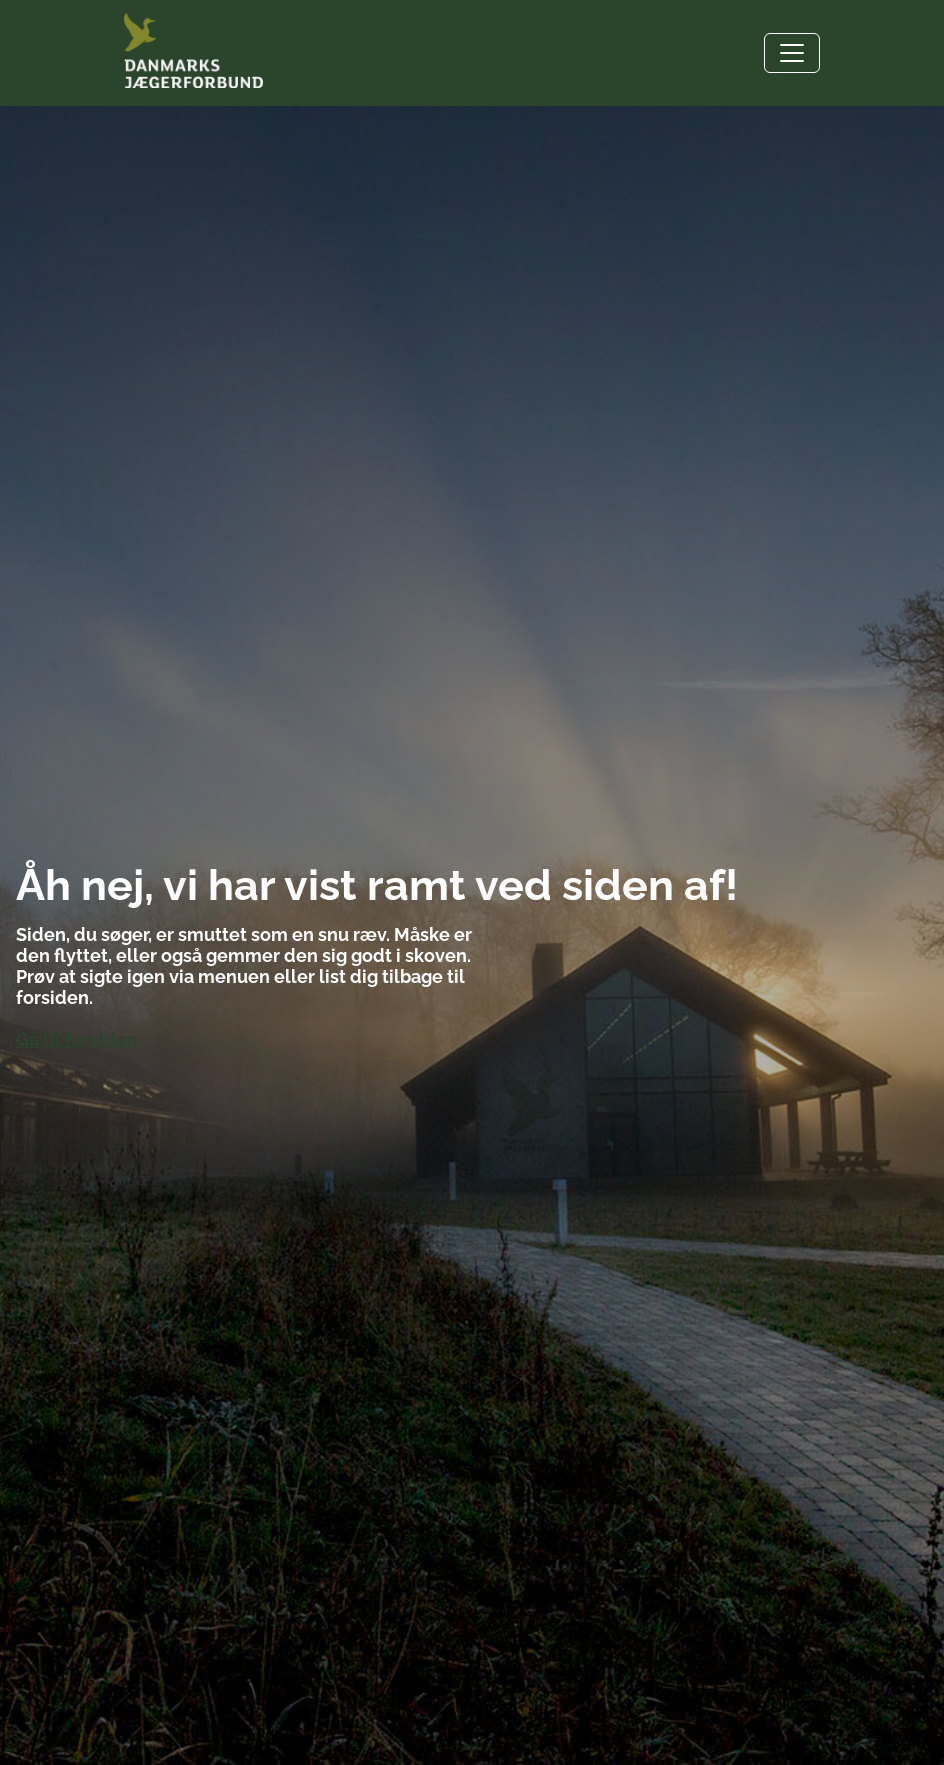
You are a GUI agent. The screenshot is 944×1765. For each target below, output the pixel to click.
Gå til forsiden (77, 1039)
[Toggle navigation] (792, 53)
